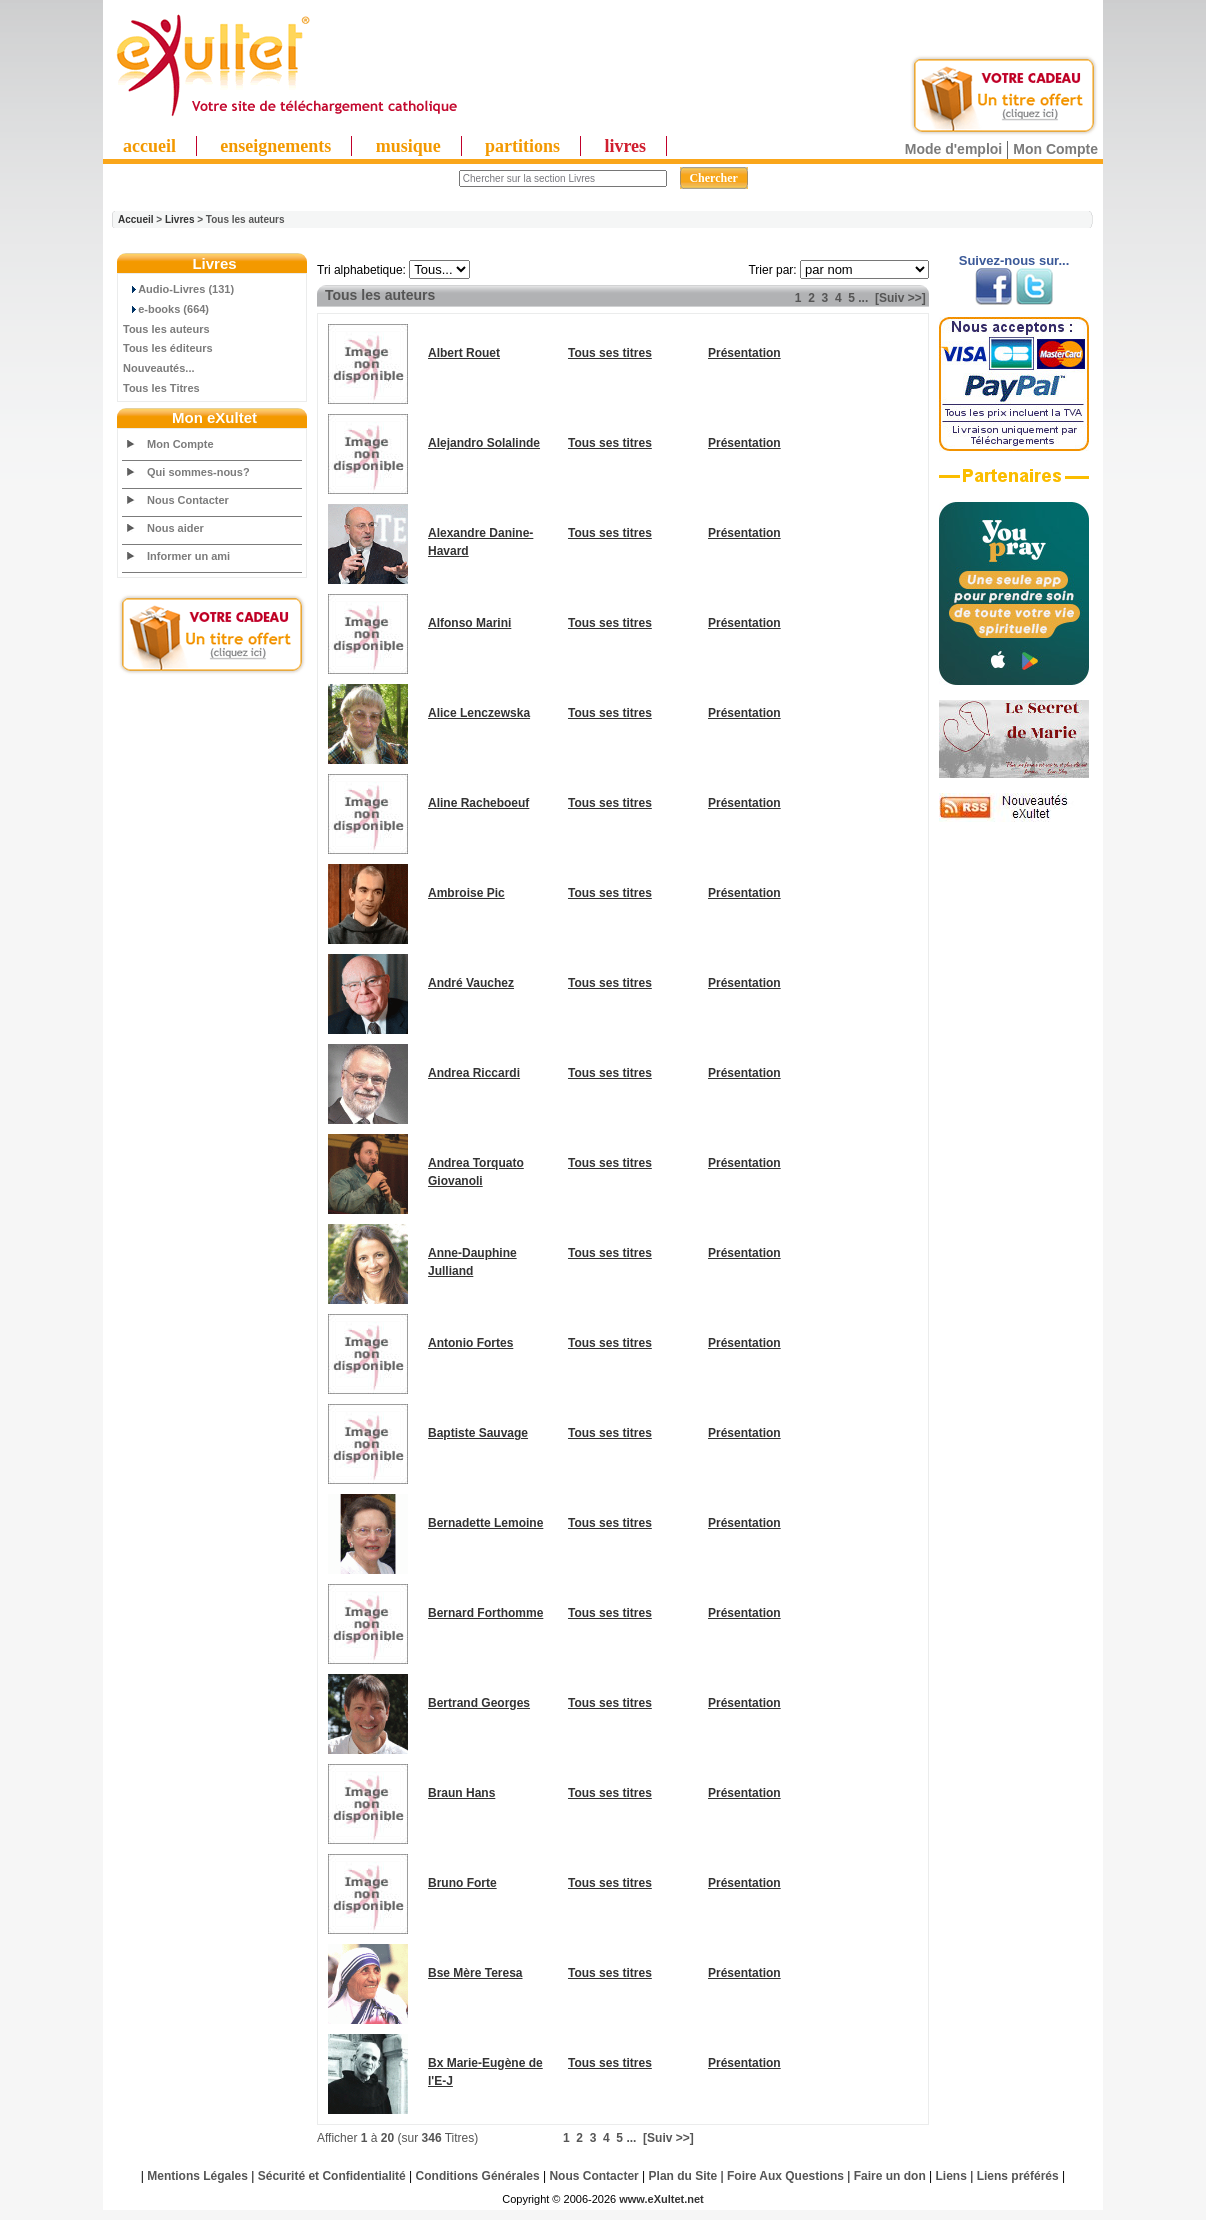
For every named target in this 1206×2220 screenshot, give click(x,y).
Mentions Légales (197, 2176)
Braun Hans (461, 1793)
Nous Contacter (188, 500)
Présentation (744, 353)
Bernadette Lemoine (485, 1523)
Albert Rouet (464, 353)
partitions (522, 146)
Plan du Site (683, 2176)
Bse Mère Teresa (475, 1973)
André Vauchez (471, 983)
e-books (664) (166, 309)
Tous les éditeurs (168, 348)
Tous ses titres (610, 353)
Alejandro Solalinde (484, 443)
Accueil (136, 219)
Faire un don (890, 2176)
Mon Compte (1055, 149)
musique (408, 146)
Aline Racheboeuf (478, 803)
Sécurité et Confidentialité (332, 2176)
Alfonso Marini (469, 623)
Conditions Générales (478, 2176)
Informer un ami (188, 556)
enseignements (275, 146)
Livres (179, 219)
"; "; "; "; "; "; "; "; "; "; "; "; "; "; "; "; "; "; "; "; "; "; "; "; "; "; (439, 269)
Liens (951, 2176)
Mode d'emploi (953, 149)
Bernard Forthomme (485, 1613)
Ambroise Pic (466, 893)
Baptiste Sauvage (478, 1433)
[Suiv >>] (900, 298)
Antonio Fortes (470, 1343)
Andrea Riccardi (474, 1073)
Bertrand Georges (479, 1703)
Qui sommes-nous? (198, 472)
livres (625, 146)
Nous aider (175, 528)
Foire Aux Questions (785, 2176)
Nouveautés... (159, 368)
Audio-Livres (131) (178, 289)
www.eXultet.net (661, 2199)
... (863, 298)
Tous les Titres (161, 388)
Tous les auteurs (166, 329)
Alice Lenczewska (479, 713)
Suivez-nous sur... (1014, 260)
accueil (149, 146)
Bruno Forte (462, 1883)
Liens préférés (1018, 2176)
